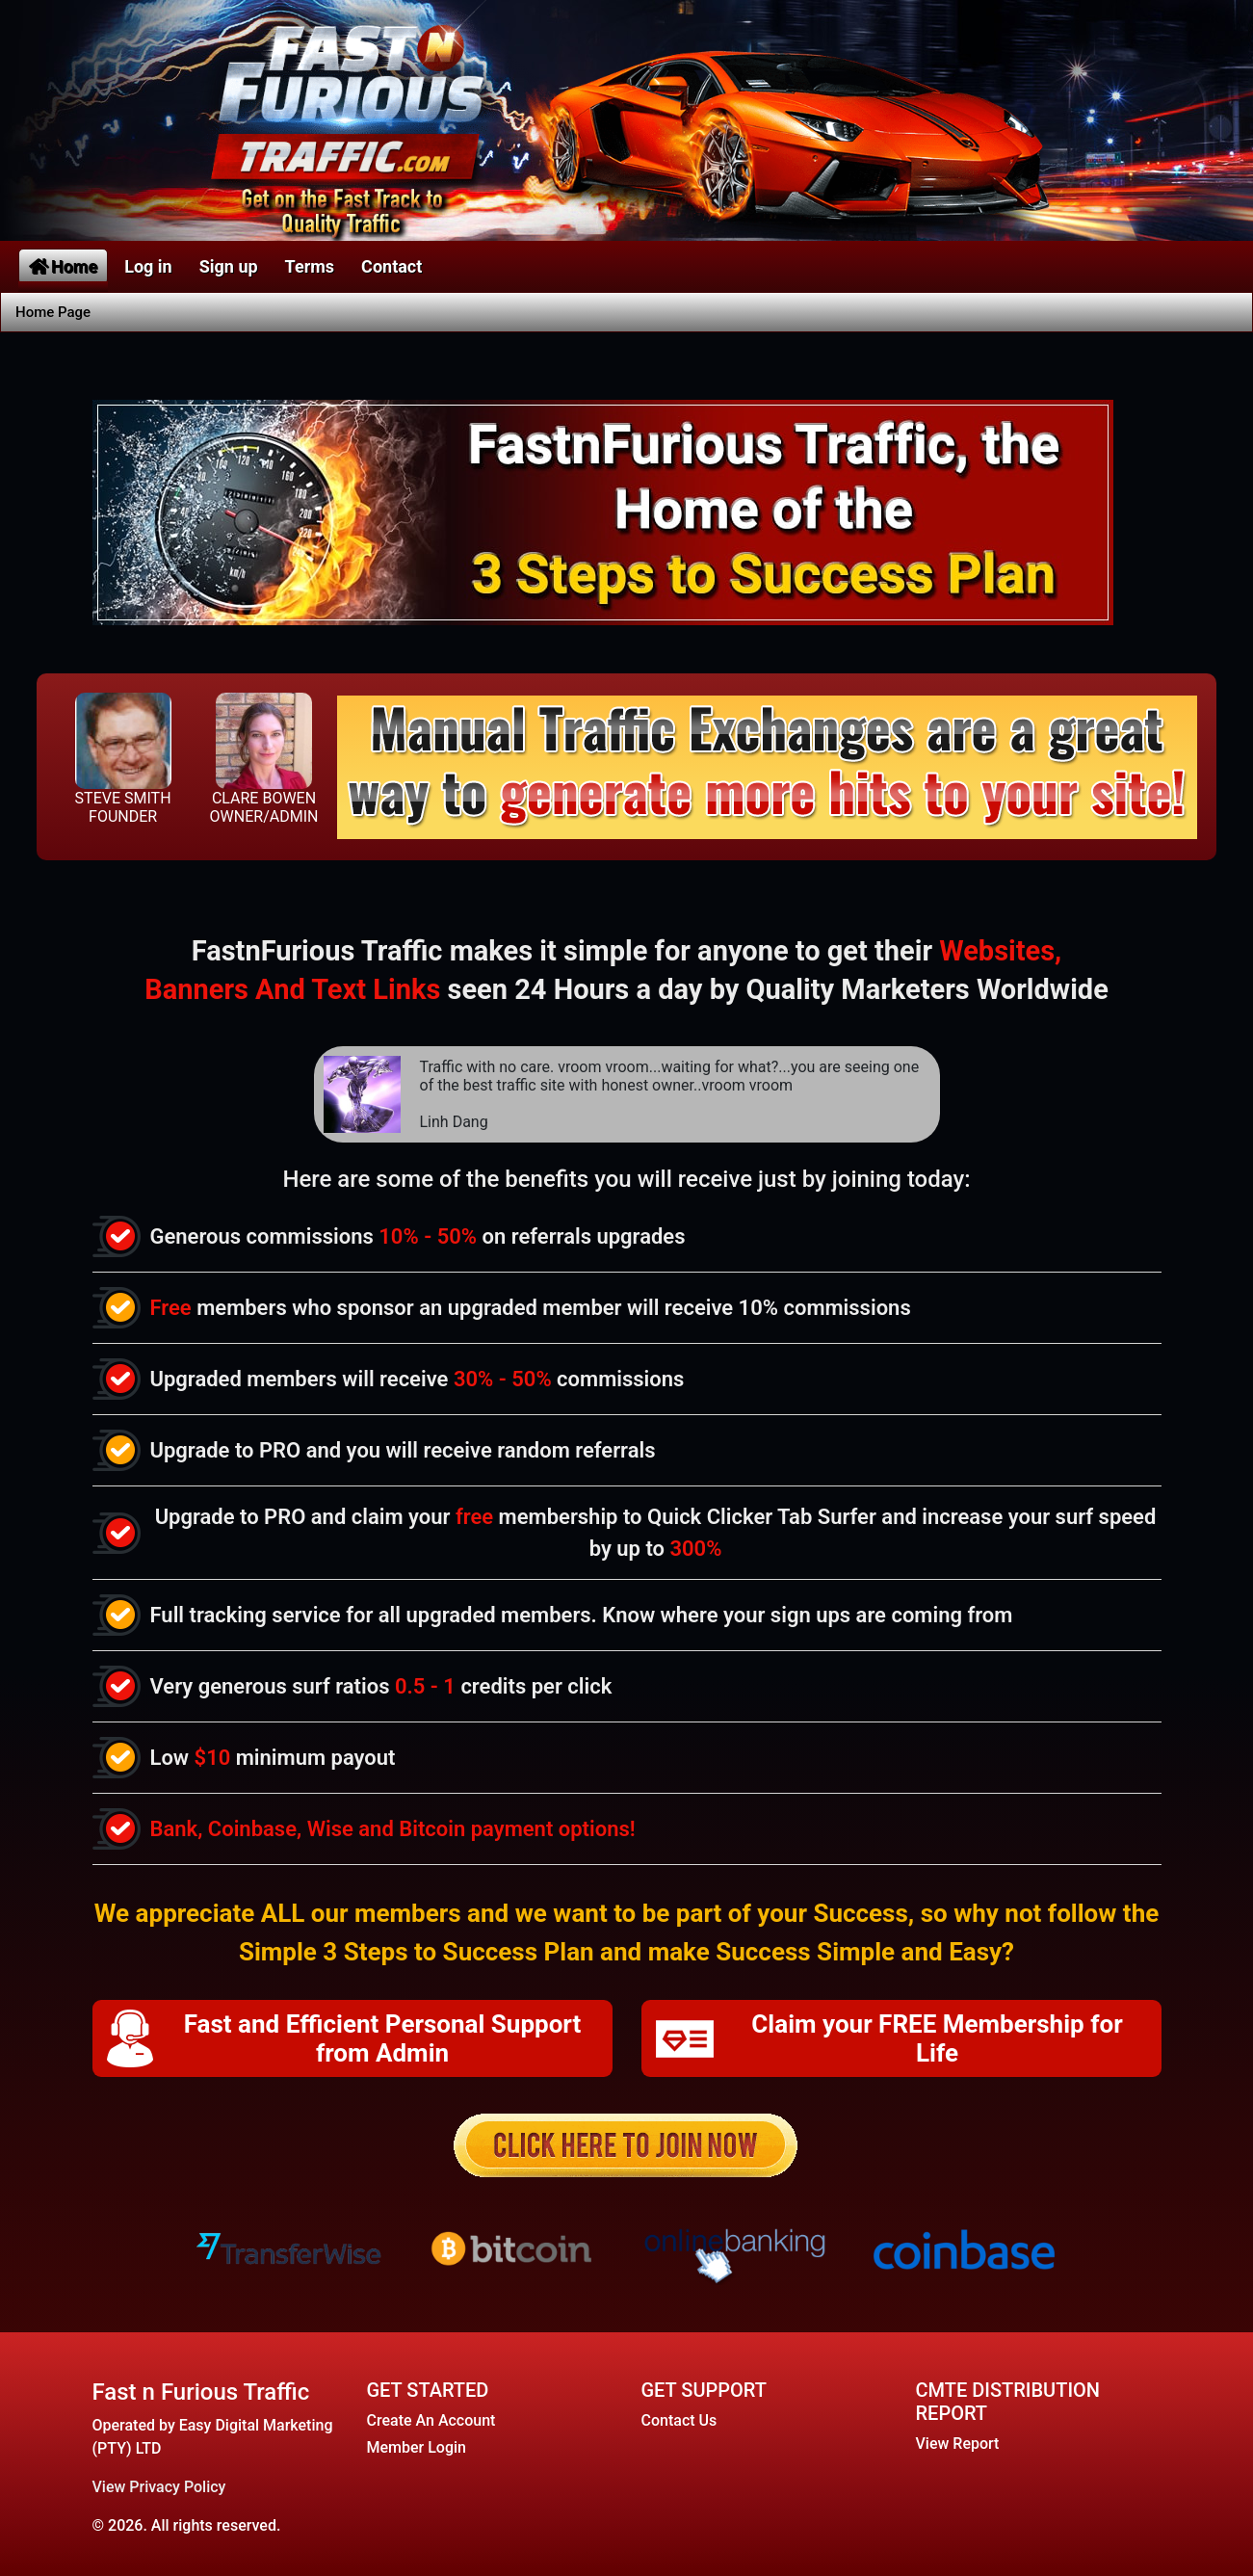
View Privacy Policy (159, 2487)
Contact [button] (391, 266)
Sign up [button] (228, 266)
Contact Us (679, 2420)
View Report (958, 2443)
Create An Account (431, 2420)
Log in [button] (148, 266)
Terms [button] (310, 266)
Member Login (416, 2447)
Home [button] (63, 266)
